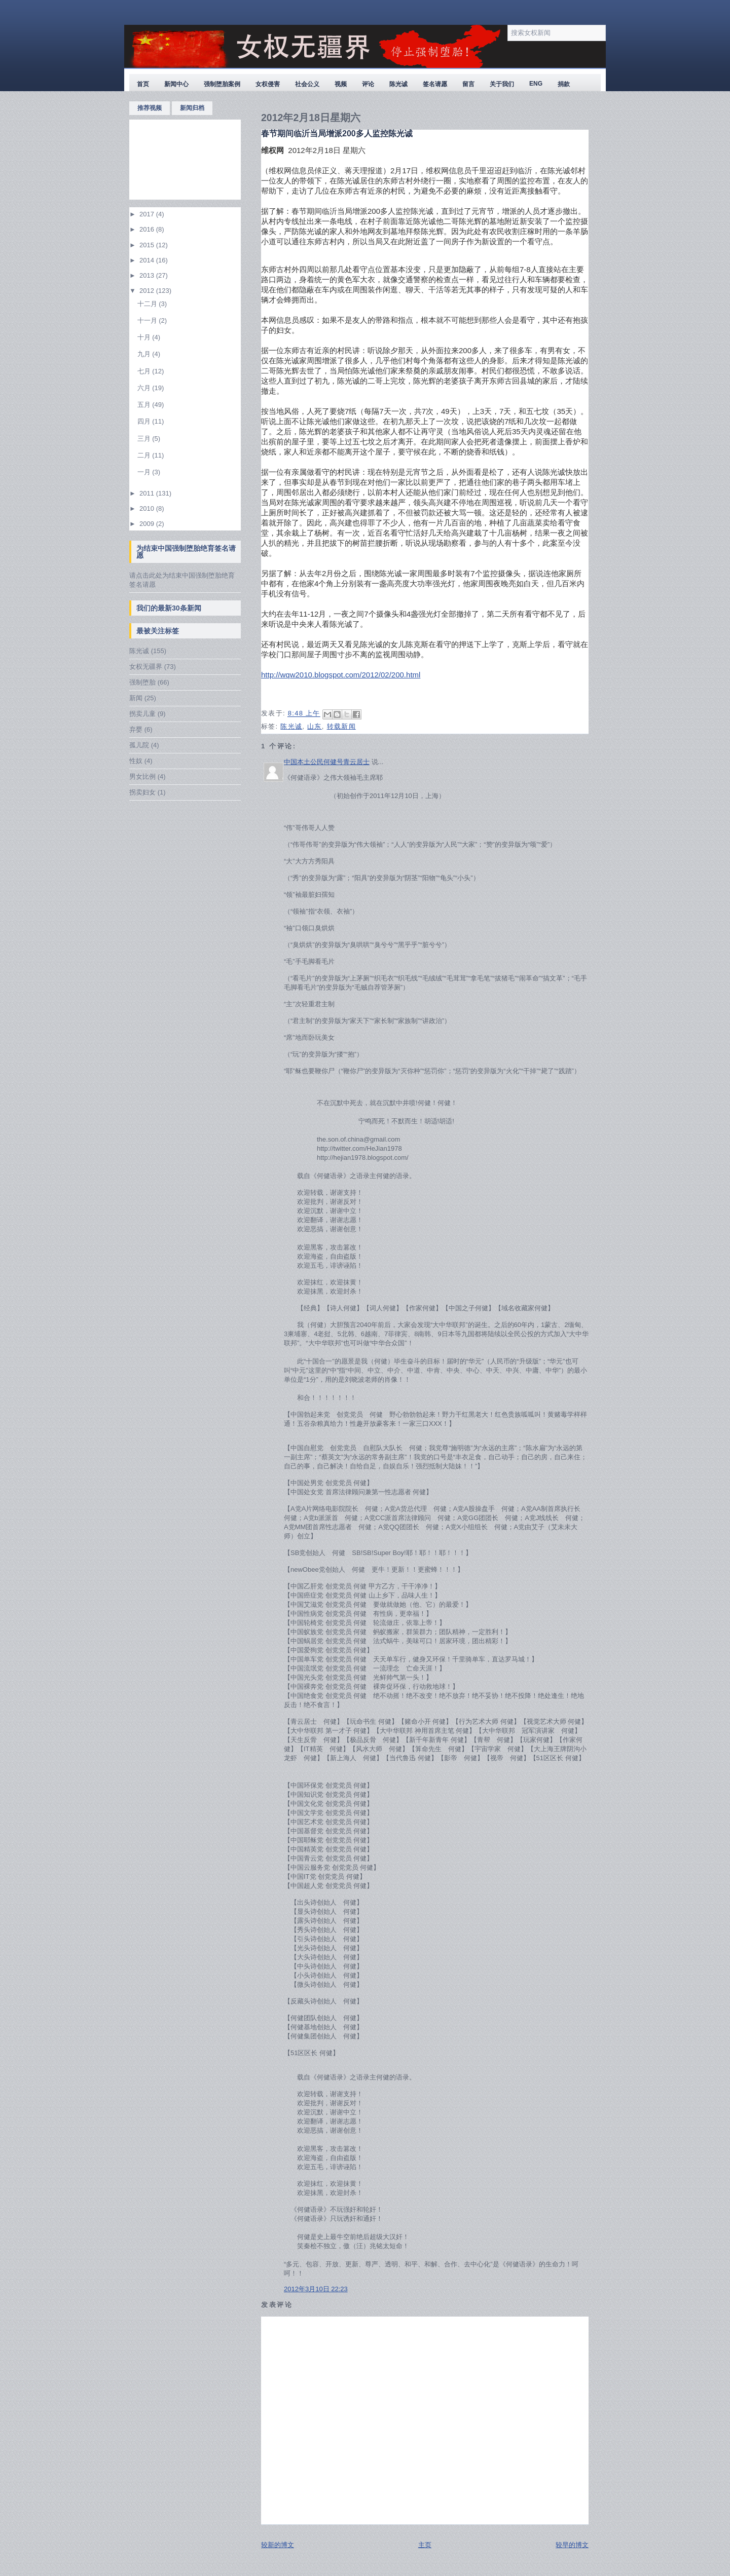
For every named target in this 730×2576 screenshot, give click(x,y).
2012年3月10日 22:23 (316, 2289)
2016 (147, 229)
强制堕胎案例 (222, 84)
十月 (145, 337)
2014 (147, 260)
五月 (145, 404)
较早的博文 (572, 2545)
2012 (147, 290)
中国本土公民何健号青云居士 (327, 762)
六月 (145, 388)
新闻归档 (192, 107)
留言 (468, 84)
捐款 (564, 84)
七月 (145, 371)
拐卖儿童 (142, 713)
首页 (143, 84)
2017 (147, 214)
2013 (147, 275)
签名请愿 (435, 84)
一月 (145, 472)
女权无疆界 (145, 666)
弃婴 (135, 729)
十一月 (148, 320)
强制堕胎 (142, 682)
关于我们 (502, 84)
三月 (145, 438)
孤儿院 (139, 745)
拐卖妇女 (142, 792)
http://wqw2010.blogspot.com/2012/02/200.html (340, 674)
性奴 (135, 761)
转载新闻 (341, 726)
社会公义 (307, 84)
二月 (145, 455)
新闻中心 (176, 84)
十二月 (148, 304)
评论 (368, 84)
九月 (145, 354)
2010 (147, 508)
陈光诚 (398, 84)
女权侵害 (268, 84)
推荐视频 (149, 107)
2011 (147, 493)
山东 (314, 726)
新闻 (135, 698)
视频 (341, 84)
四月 (145, 421)
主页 (424, 2545)
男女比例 (142, 776)
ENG (535, 83)
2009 (147, 523)
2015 (147, 245)
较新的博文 (277, 2545)
